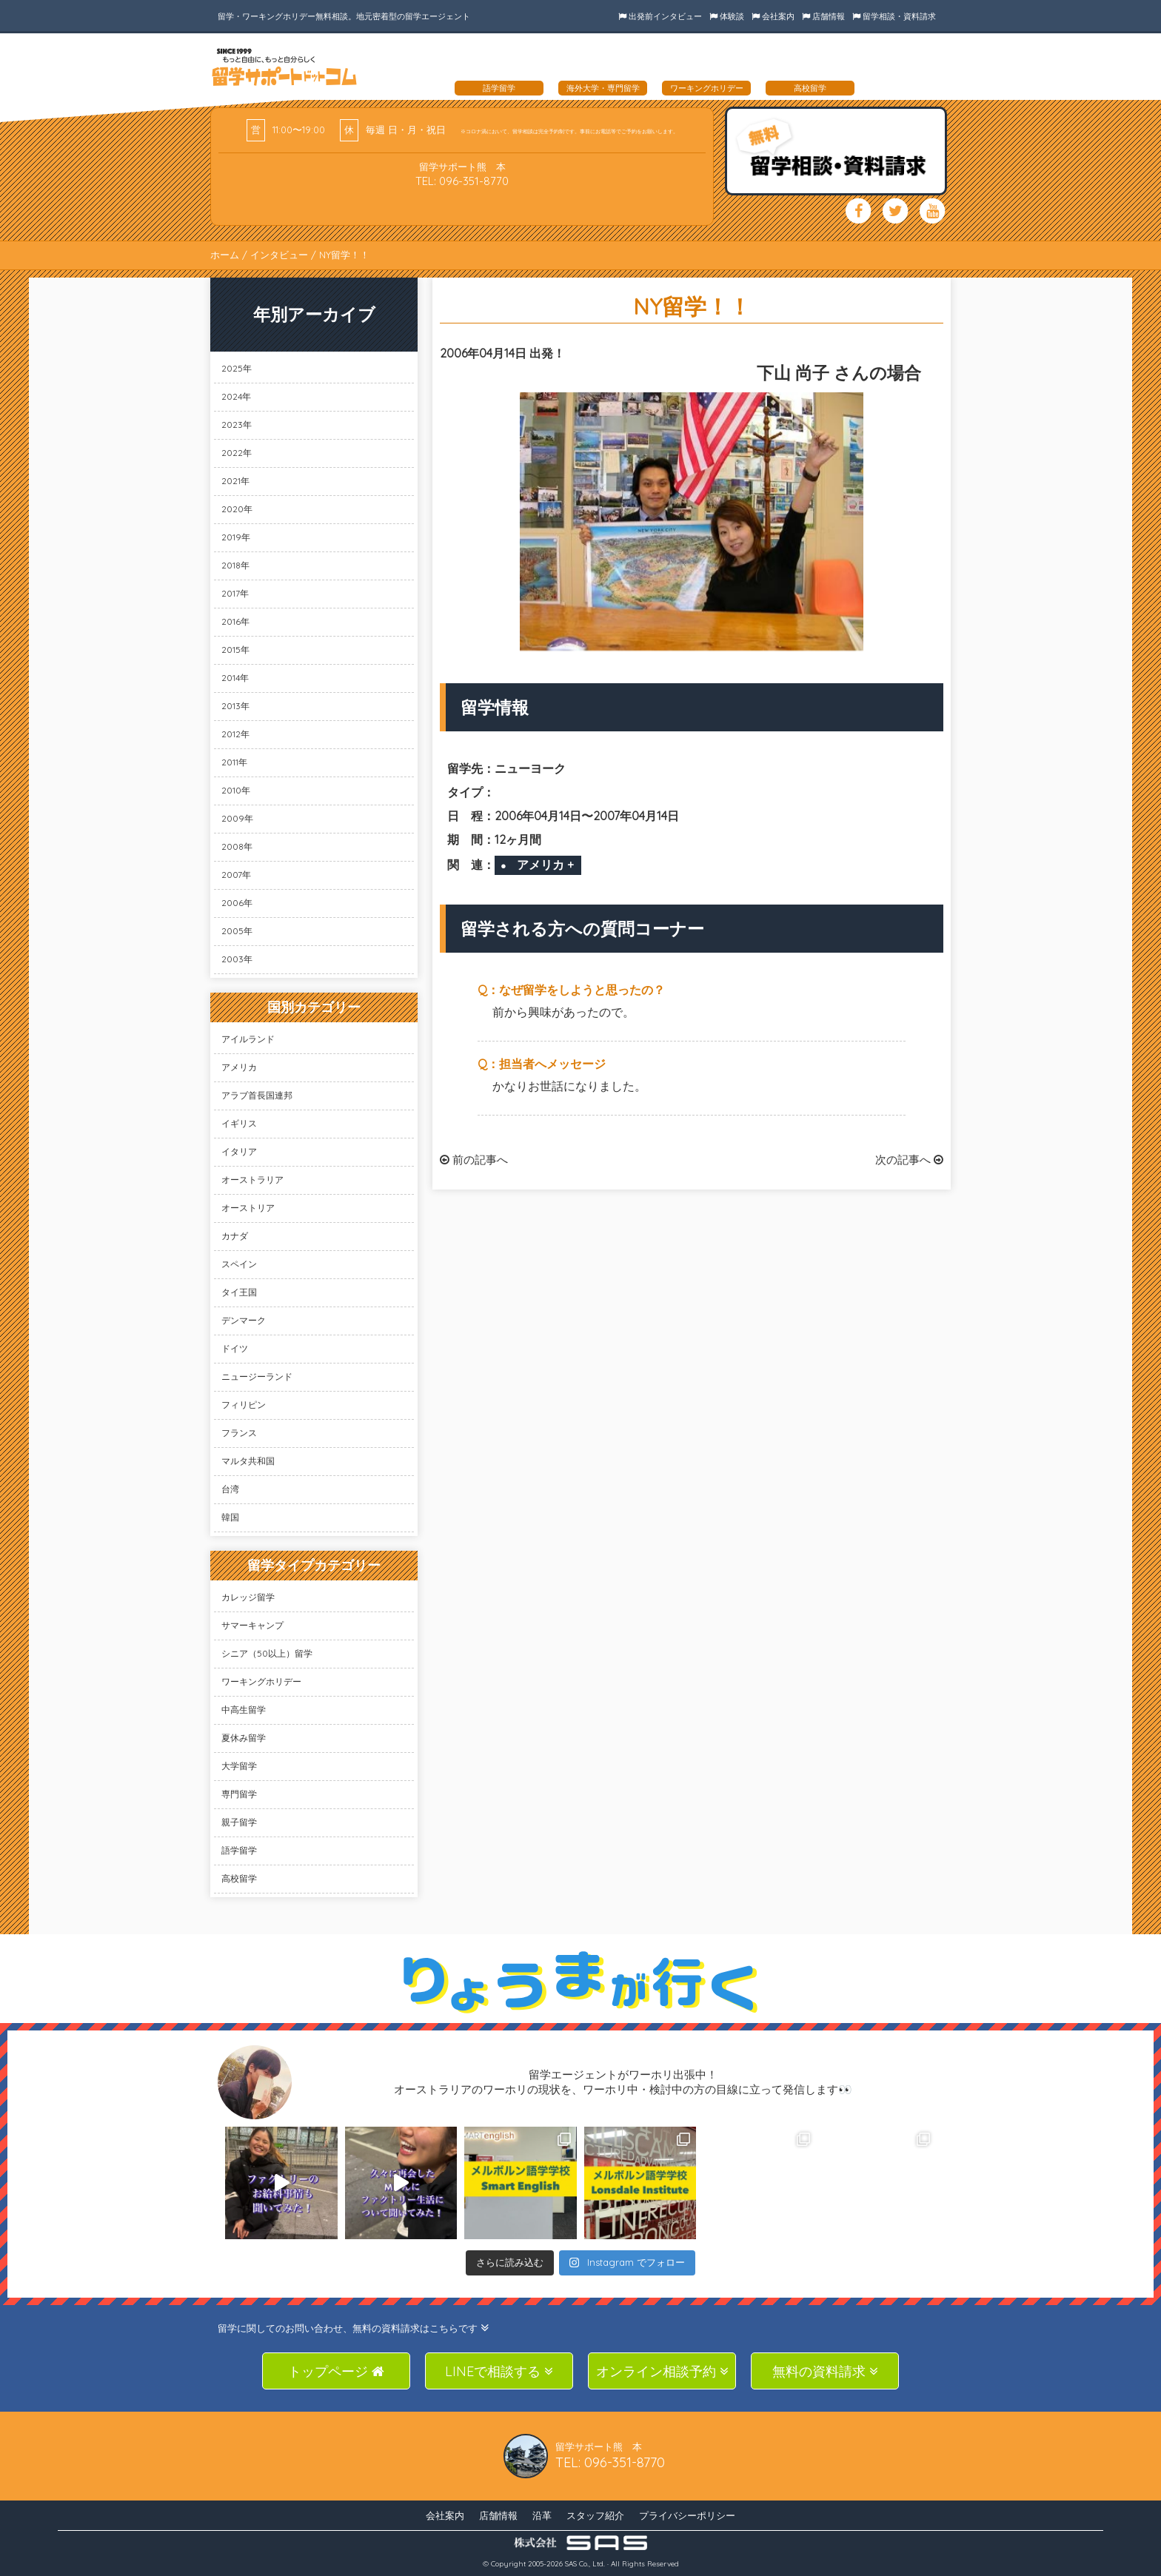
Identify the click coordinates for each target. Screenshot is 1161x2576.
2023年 (236, 424)
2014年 (235, 677)
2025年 (236, 368)
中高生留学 (243, 1709)
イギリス (239, 1123)
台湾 (230, 1489)
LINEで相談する (499, 2371)
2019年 (235, 537)
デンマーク (243, 1320)
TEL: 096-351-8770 (462, 181)
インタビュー (279, 255)
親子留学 (239, 1822)
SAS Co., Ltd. (585, 2564)
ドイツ (234, 1348)
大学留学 (239, 1765)
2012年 (235, 733)
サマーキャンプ (252, 1625)
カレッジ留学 (248, 1597)
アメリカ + (545, 864)
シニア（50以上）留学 (266, 1653)
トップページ (336, 2371)
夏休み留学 (243, 1737)
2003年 (236, 959)
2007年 (236, 874)
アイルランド (248, 1038)
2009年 (237, 818)
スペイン (239, 1263)
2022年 (236, 452)
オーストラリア (252, 1179)
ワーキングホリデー (261, 1681)
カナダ (234, 1235)
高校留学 (239, 1878)
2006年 (236, 902)
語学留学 (239, 1850)
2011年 (234, 762)
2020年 (236, 508)
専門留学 (239, 1793)
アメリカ (239, 1067)
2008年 (236, 846)
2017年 (235, 593)
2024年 (236, 396)
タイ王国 (239, 1292)
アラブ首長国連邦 (256, 1095)
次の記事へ (909, 1160)
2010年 (235, 790)
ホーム (224, 255)
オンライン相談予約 (662, 2371)
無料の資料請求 (825, 2371)
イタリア (239, 1151)
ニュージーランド (256, 1376)
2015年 (235, 649)
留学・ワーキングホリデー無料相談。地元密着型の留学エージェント (344, 16)
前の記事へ (474, 1160)
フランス (239, 1432)
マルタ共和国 (248, 1460)
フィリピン (243, 1404)
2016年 (235, 621)
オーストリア (248, 1207)
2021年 (235, 480)
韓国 (230, 1517)
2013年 (235, 705)
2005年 (236, 930)
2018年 (235, 565)
